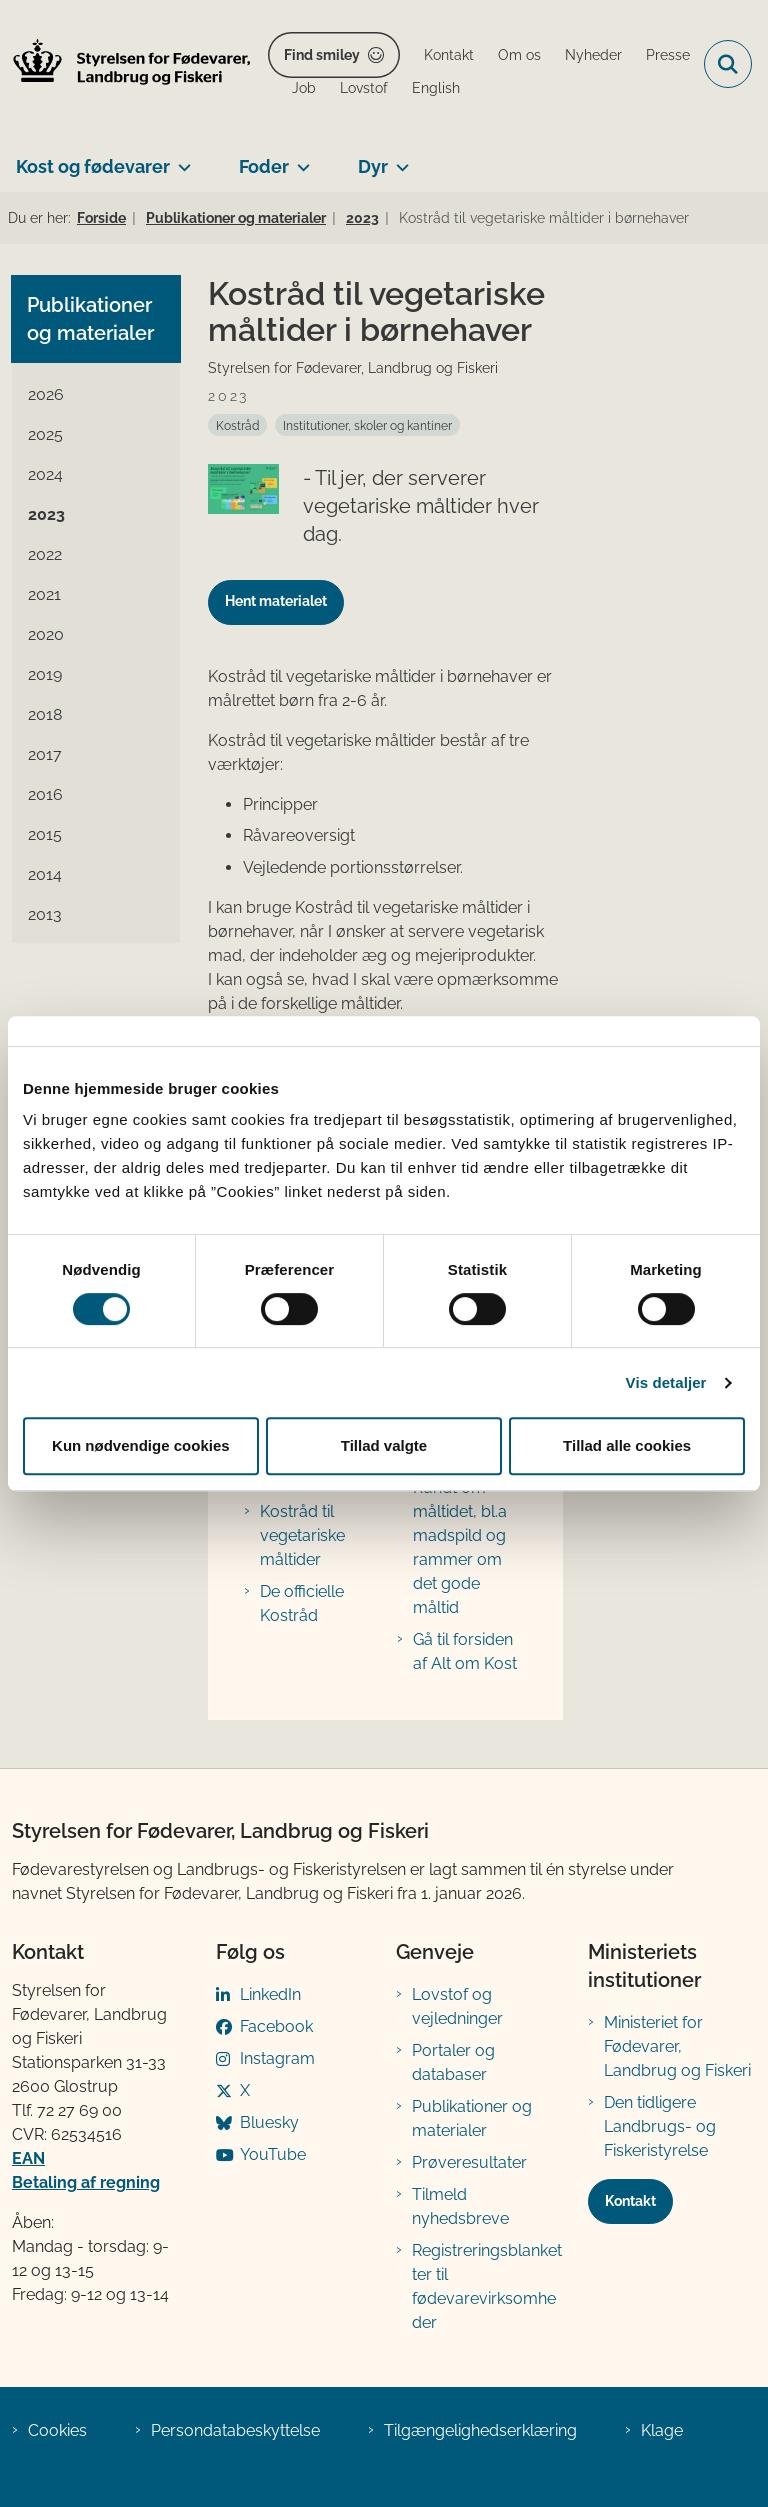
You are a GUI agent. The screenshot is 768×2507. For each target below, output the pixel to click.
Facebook (276, 2026)
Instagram (277, 2058)
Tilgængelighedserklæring (480, 2430)
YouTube (273, 2154)
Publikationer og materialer (472, 2118)
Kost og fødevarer (93, 166)
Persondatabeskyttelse (235, 2430)
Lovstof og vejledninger (457, 2006)
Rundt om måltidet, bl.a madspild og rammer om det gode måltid (460, 1547)
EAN (28, 2158)
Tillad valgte (384, 1445)
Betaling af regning (86, 2182)
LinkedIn (270, 1994)
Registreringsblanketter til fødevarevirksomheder (487, 2286)
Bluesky (269, 2122)
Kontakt (630, 2201)
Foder (264, 166)
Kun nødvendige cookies (141, 1445)
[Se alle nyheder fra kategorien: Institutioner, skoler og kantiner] (367, 425)
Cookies (57, 2430)
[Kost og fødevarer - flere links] (180, 159)
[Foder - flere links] (299, 159)
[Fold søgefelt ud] (728, 64)
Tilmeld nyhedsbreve (460, 2206)
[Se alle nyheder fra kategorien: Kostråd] (237, 425)
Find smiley (322, 55)
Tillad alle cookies (627, 1445)
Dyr (373, 166)
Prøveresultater (469, 2162)
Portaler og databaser (453, 2062)
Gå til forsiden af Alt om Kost (465, 1651)
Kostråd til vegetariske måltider (302, 1535)
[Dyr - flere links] (398, 159)
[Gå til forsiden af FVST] (126, 64)
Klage (662, 2430)
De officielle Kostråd (302, 1603)
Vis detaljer (666, 1382)
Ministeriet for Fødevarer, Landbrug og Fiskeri (677, 2046)
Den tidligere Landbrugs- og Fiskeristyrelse (660, 2126)
